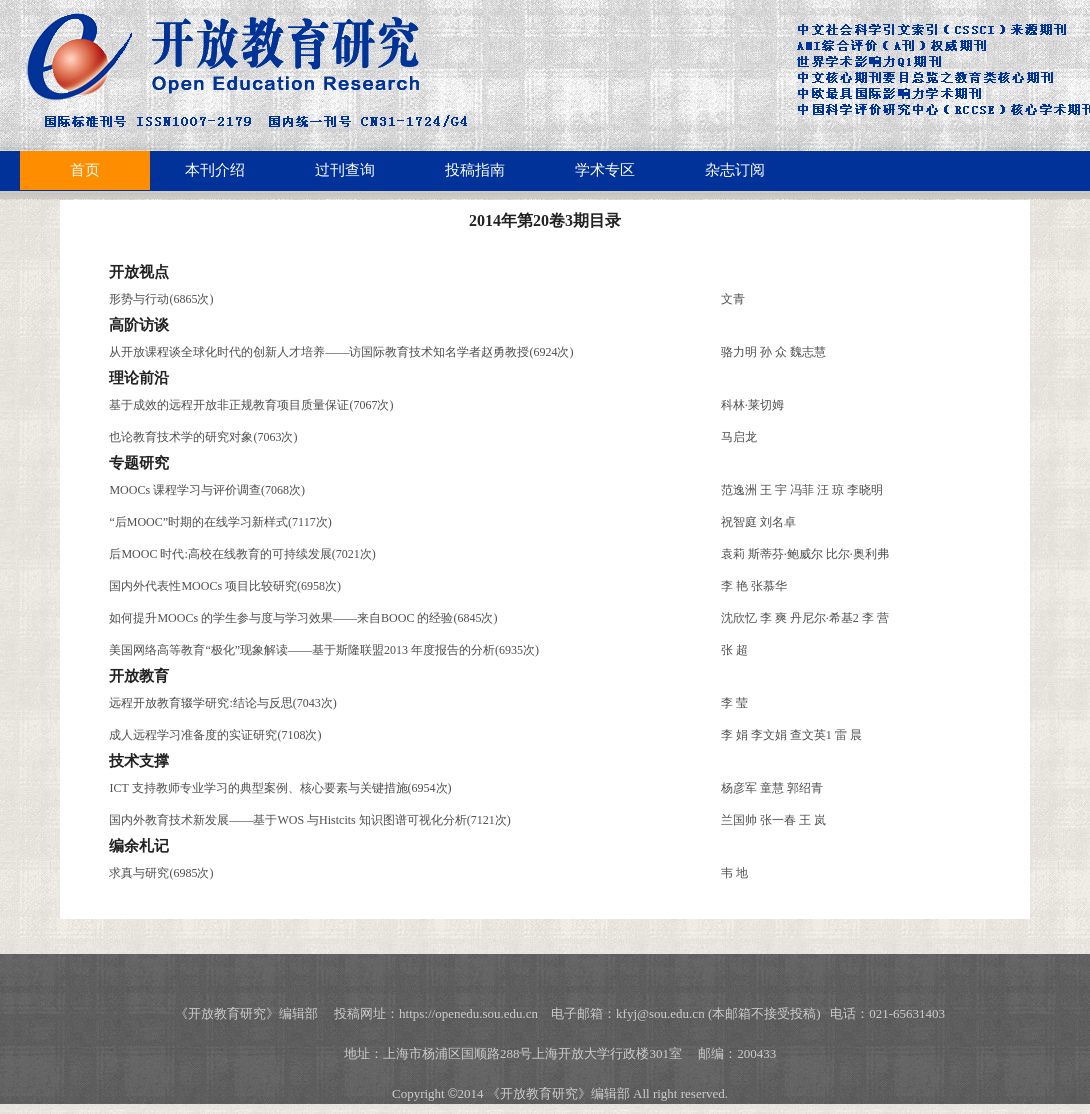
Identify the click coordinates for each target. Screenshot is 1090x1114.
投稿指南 (475, 170)
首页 (85, 170)
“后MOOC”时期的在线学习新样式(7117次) (220, 522)
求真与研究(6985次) (161, 873)
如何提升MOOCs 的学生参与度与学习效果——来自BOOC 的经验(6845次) (303, 618)
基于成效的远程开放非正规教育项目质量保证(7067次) (251, 405)
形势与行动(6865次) (161, 299)
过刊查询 (345, 170)
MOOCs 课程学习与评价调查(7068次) (207, 490)
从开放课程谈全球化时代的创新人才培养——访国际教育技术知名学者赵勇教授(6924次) (341, 352)
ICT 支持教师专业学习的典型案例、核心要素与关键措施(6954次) (280, 788)
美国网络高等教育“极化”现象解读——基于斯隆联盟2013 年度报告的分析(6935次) (324, 650)
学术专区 (605, 170)
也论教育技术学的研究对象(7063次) (203, 437)
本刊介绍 (215, 170)
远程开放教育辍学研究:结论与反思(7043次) (222, 703)
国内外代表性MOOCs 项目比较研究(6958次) (225, 586)
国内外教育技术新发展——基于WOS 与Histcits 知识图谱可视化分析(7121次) (309, 820)
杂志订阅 (735, 170)
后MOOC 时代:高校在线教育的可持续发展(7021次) (242, 554)
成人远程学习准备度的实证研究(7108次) (215, 735)
